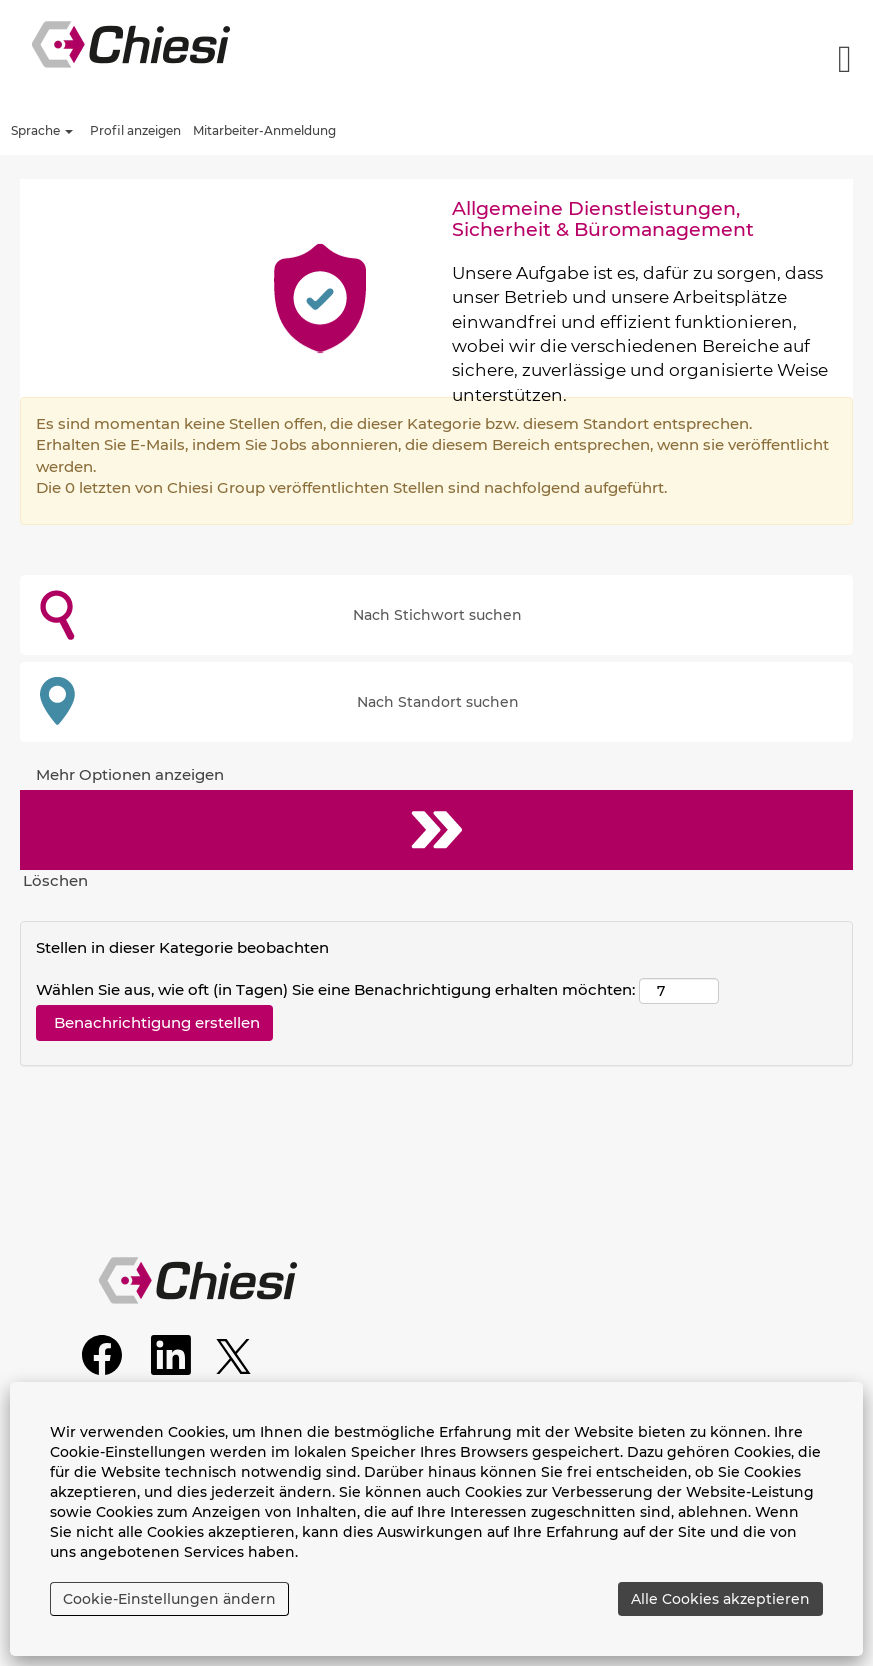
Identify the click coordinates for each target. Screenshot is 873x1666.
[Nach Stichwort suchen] (436, 615)
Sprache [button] (42, 130)
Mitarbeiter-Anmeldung (264, 130)
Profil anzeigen (135, 130)
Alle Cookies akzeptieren (720, 1599)
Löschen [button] (55, 880)
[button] (727, 59)
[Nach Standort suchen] (436, 702)
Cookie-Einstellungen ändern (169, 1599)
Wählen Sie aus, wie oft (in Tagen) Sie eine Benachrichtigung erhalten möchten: (335, 989)
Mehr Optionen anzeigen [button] (130, 774)
